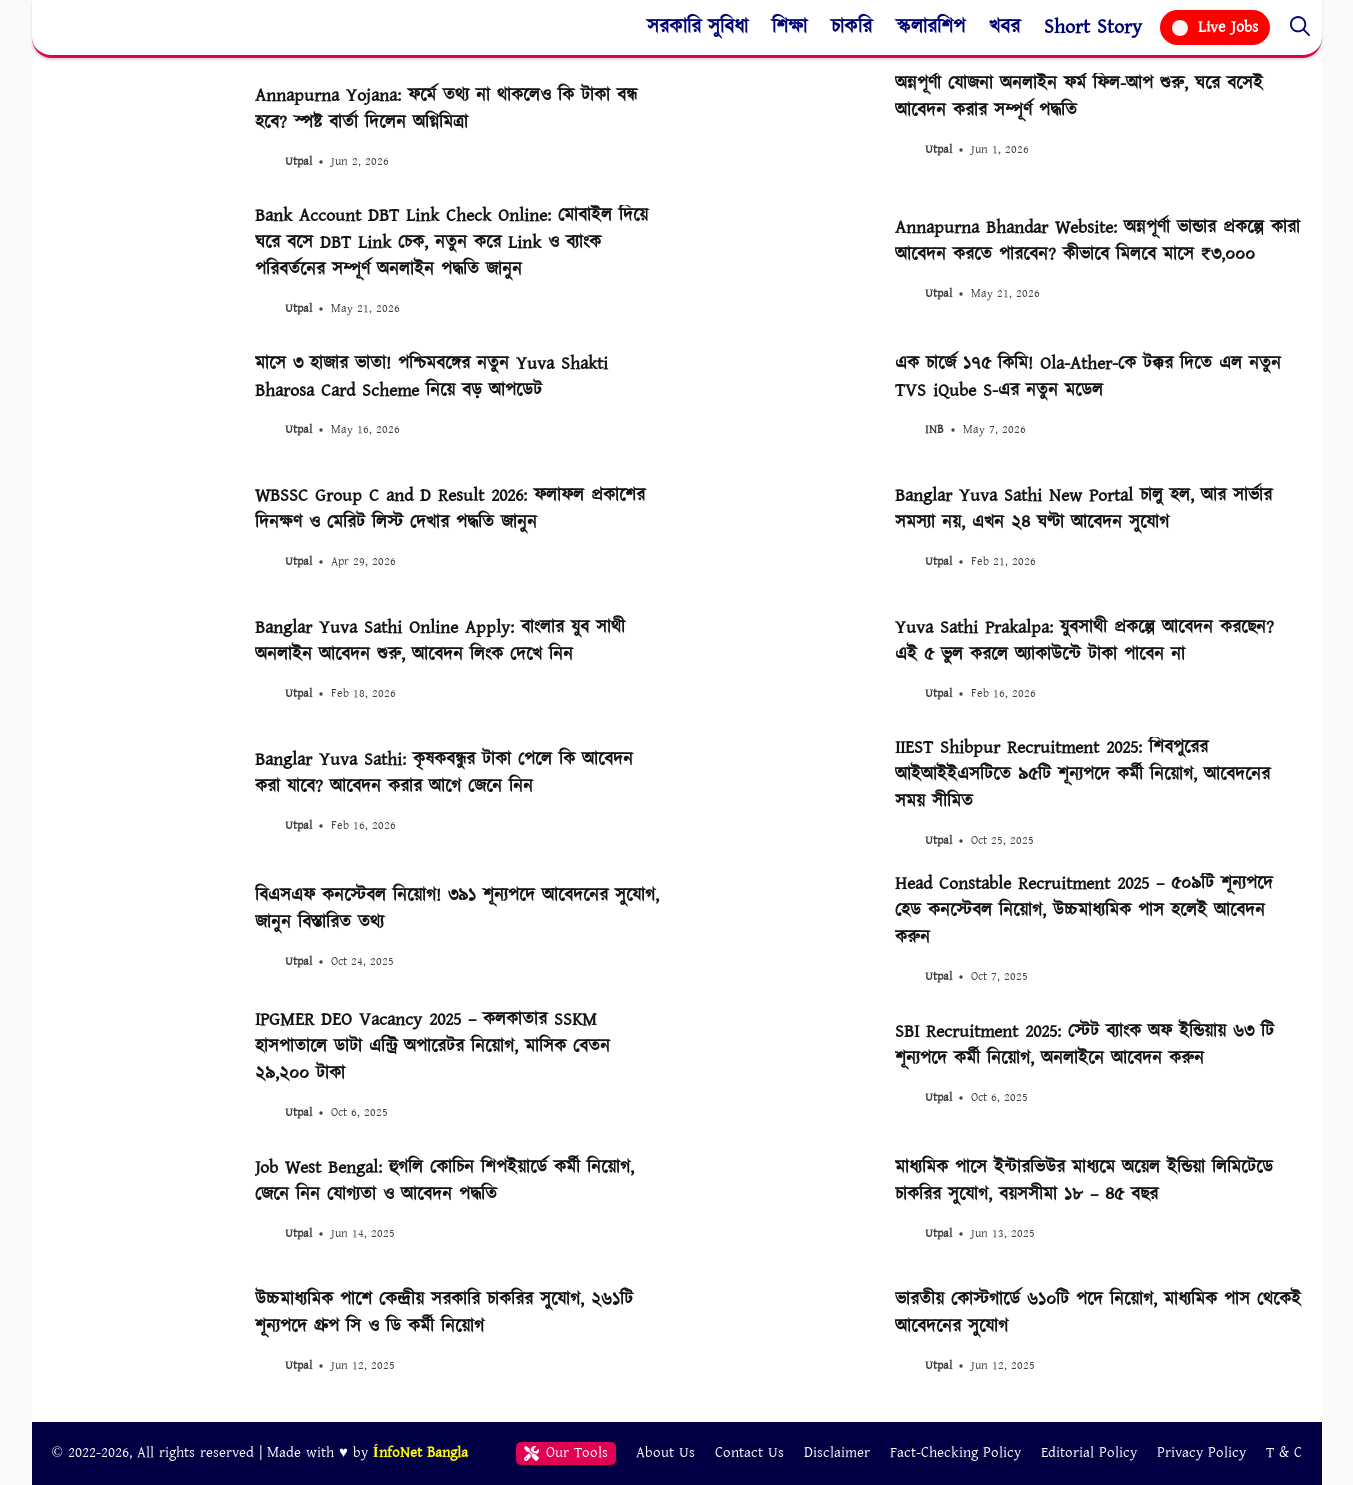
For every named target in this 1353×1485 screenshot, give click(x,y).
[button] (1300, 27)
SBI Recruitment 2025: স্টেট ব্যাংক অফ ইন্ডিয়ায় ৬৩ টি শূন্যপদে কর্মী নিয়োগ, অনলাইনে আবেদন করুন (1084, 1045)
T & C (1284, 1452)
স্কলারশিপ (930, 27)
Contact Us (749, 1452)
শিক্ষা (789, 27)
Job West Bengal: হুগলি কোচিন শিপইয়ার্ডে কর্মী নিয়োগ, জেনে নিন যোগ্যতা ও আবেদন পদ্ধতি (444, 1181)
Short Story (1093, 27)
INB (934, 429)
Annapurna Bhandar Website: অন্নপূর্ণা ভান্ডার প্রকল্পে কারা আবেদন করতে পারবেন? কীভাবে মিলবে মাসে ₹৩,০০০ (1097, 241)
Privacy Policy (1201, 1452)
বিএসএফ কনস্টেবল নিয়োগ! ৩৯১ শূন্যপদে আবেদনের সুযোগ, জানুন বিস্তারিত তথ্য (457, 909)
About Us (665, 1452)
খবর (1004, 27)
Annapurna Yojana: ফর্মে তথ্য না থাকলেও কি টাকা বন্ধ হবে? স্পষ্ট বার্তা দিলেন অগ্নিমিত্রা (446, 109)
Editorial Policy (1089, 1452)
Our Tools (566, 1452)
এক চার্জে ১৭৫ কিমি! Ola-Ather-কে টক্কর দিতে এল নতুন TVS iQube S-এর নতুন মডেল (1088, 377)
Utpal (298, 161)
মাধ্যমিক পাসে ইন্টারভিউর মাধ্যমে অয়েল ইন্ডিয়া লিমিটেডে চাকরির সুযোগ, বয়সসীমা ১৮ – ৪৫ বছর (1084, 1181)
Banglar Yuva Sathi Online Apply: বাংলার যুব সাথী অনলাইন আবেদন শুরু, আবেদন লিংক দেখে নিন (440, 641)
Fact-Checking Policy (955, 1452)
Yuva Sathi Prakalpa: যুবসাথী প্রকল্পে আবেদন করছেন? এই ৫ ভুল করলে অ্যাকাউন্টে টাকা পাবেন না (1084, 641)
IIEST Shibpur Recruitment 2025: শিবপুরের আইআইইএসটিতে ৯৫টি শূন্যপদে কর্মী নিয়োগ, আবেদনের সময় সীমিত (1082, 774)
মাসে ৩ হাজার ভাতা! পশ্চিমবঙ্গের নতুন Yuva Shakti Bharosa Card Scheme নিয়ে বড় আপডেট (431, 377)
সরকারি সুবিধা (697, 27)
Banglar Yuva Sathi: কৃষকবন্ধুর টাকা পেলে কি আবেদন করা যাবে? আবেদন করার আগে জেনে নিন (444, 773)
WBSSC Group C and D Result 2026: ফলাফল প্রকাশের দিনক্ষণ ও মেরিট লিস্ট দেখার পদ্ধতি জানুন (450, 509)
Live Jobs (1215, 27)
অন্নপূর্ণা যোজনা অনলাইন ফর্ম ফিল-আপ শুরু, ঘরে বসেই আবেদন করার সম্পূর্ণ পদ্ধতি (1079, 97)
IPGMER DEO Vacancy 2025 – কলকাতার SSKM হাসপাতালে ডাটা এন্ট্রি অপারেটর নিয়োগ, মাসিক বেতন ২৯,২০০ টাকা (432, 1046)
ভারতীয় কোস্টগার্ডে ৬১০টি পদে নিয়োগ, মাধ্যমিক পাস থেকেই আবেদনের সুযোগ (1098, 1313)
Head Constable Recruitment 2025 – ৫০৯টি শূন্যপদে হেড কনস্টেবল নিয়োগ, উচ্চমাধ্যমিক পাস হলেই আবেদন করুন (1084, 910)
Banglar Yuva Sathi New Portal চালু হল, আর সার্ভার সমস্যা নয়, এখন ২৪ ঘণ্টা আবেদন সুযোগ (1083, 509)
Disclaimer (837, 1452)
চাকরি (851, 27)
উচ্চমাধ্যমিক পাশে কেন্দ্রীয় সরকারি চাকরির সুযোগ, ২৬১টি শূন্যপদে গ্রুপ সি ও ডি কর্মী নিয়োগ (444, 1313)
